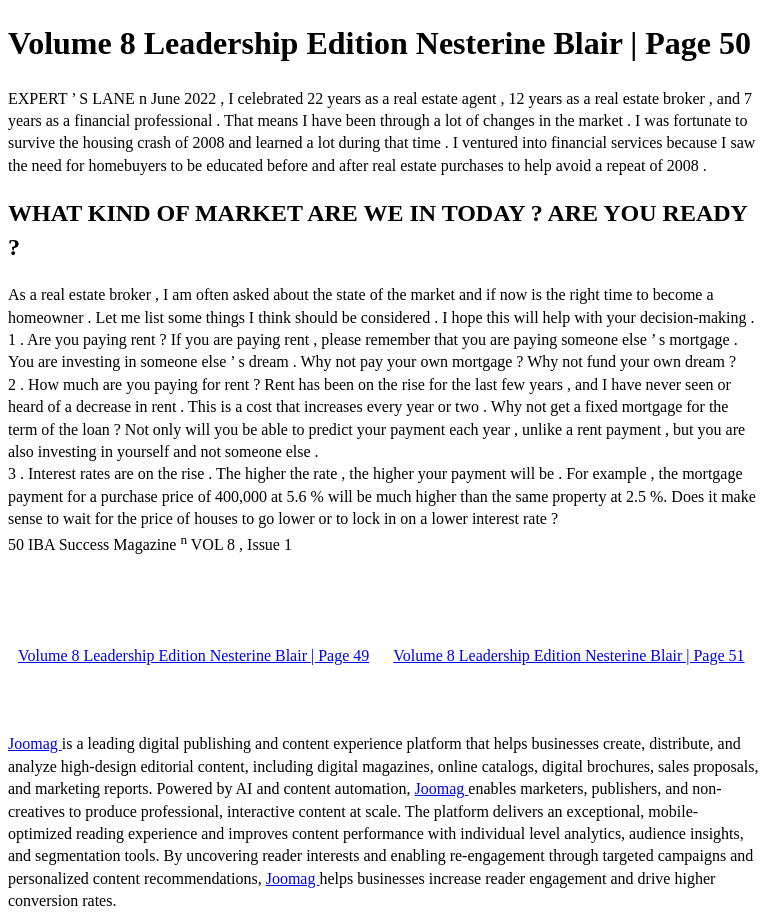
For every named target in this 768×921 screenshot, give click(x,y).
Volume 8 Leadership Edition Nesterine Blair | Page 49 (193, 655)
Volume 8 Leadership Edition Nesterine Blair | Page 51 (568, 655)
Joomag (35, 743)
